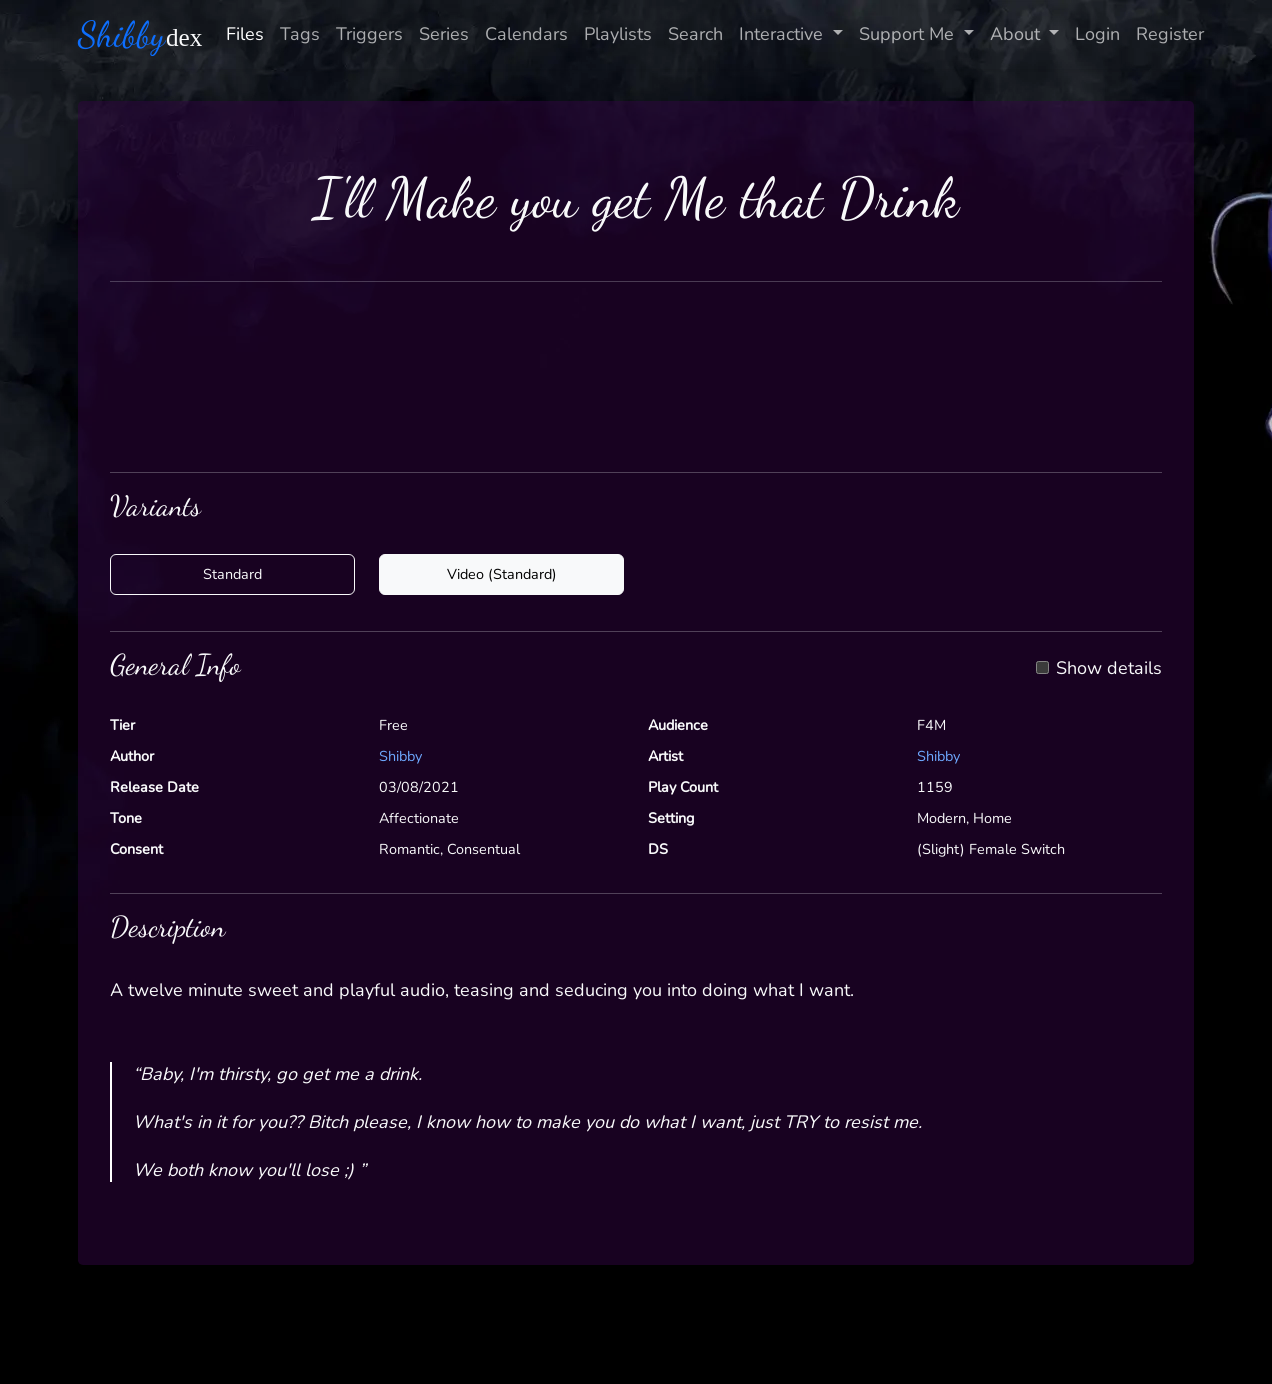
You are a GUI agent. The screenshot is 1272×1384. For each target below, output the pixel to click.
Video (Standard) (502, 574)
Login (1097, 34)
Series (444, 34)
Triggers (369, 34)
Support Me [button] (909, 34)
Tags (300, 34)
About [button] (1017, 34)
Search (695, 34)
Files (245, 34)
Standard (232, 574)
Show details (1109, 669)
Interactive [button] (783, 34)
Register (1170, 34)
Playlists (618, 34)
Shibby (400, 756)
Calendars (526, 34)
